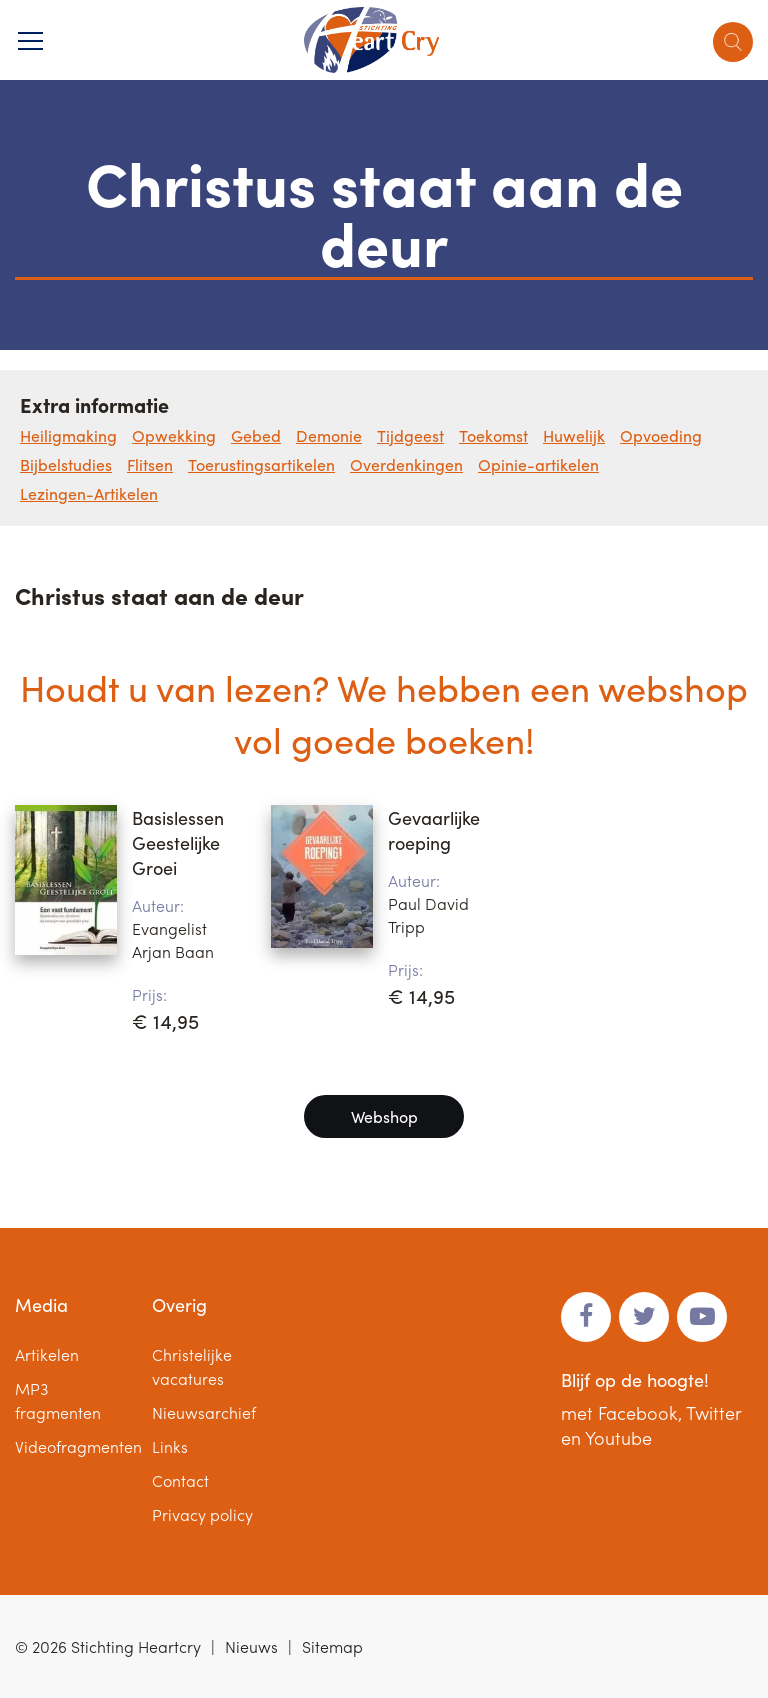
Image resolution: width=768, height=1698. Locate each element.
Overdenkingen (406, 464)
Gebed (256, 435)
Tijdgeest (410, 435)
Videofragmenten (78, 1446)
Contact (180, 1480)
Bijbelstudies (66, 464)
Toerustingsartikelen (261, 464)
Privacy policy (202, 1514)
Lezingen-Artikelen (89, 493)
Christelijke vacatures (192, 1366)
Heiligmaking (68, 435)
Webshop (384, 1116)
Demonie (329, 435)
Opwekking (174, 435)
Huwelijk (574, 435)
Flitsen (150, 464)
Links (170, 1446)
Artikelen (47, 1354)
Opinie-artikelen (538, 464)
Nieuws (251, 1646)
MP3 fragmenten (58, 1400)
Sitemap (332, 1646)
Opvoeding (661, 435)
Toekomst (493, 435)
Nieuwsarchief (204, 1412)
